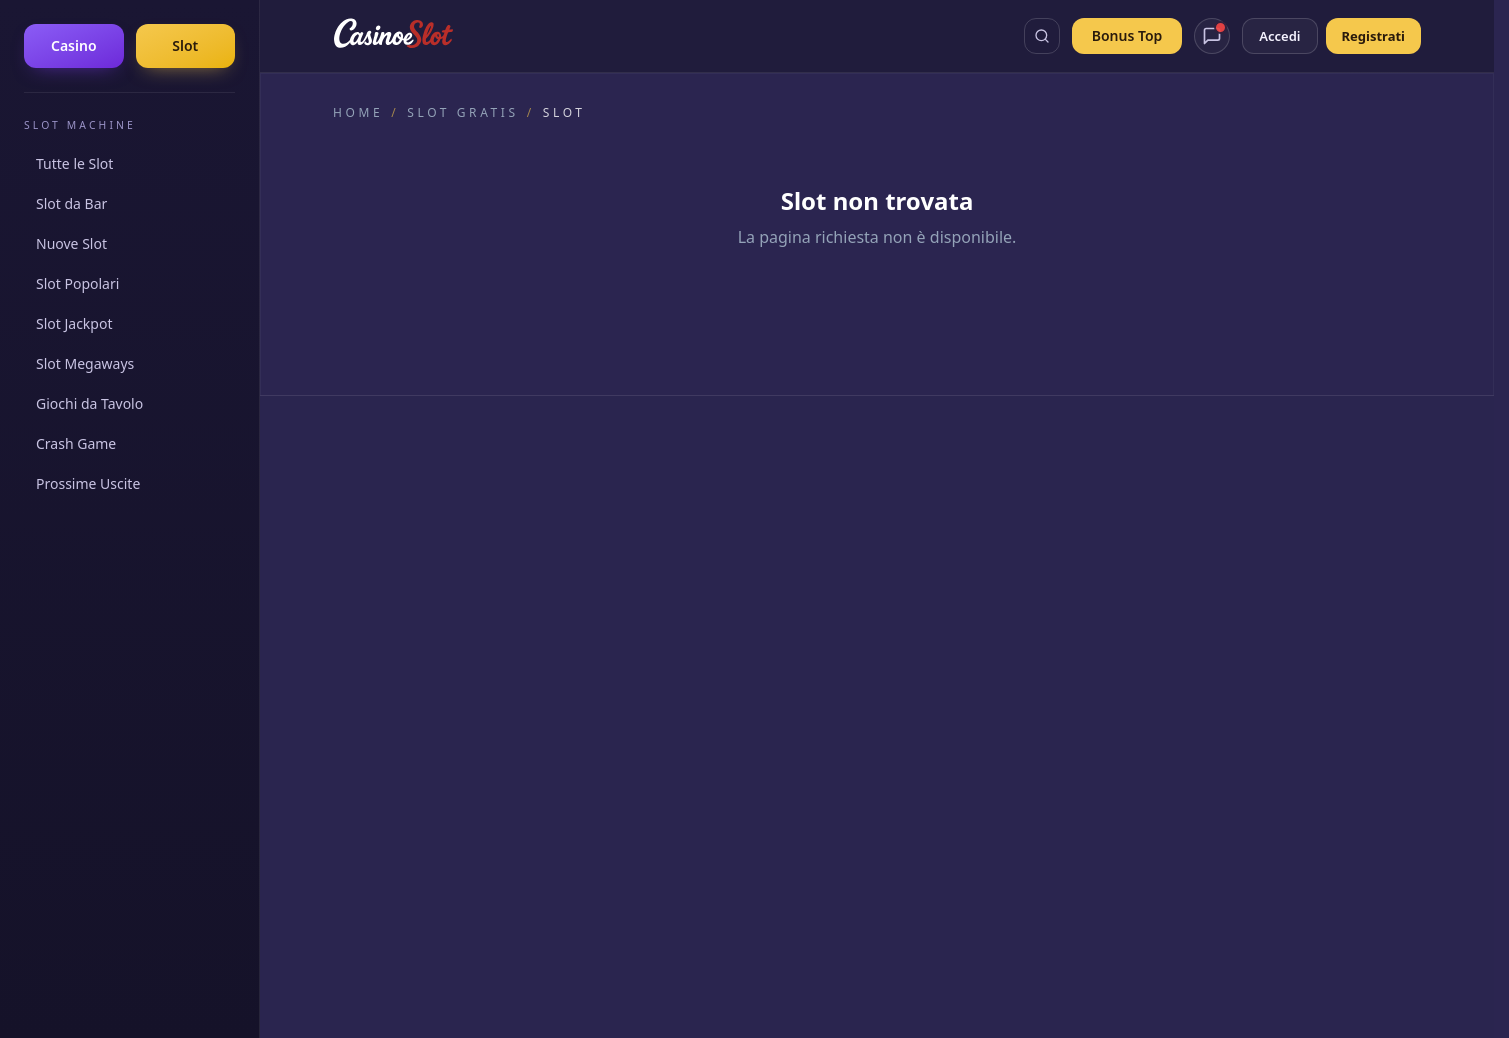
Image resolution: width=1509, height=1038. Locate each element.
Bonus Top (1127, 35)
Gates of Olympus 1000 (1255, 497)
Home (358, 113)
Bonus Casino (941, 553)
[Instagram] (399, 590)
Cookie (940, 1005)
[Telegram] (495, 590)
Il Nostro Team (663, 497)
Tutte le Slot (74, 163)
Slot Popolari (77, 283)
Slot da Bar (71, 203)
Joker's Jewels (1223, 553)
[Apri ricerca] (1042, 36)
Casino (74, 45)
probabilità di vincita (1024, 807)
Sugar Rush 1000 (1234, 609)
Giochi (917, 581)
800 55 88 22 (634, 836)
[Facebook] (351, 590)
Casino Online (942, 497)
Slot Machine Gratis (960, 525)
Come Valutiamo (669, 525)
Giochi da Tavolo (89, 403)
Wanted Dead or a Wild (1254, 637)
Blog (912, 609)
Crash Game (76, 443)
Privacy (892, 1005)
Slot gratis (462, 113)
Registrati (1373, 36)
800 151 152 (992, 836)
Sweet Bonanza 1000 (1247, 525)
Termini (990, 1005)
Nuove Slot (71, 243)
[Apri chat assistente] (1212, 36)
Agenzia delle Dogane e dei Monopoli (1003, 915)
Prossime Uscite (88, 483)
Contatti (641, 609)
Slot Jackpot (74, 323)
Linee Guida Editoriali (685, 553)
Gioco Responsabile (1226, 836)
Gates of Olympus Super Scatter (1283, 581)
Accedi (1279, 36)
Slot (185, 45)
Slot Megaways (85, 363)
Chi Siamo (647, 581)
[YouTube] (447, 590)
